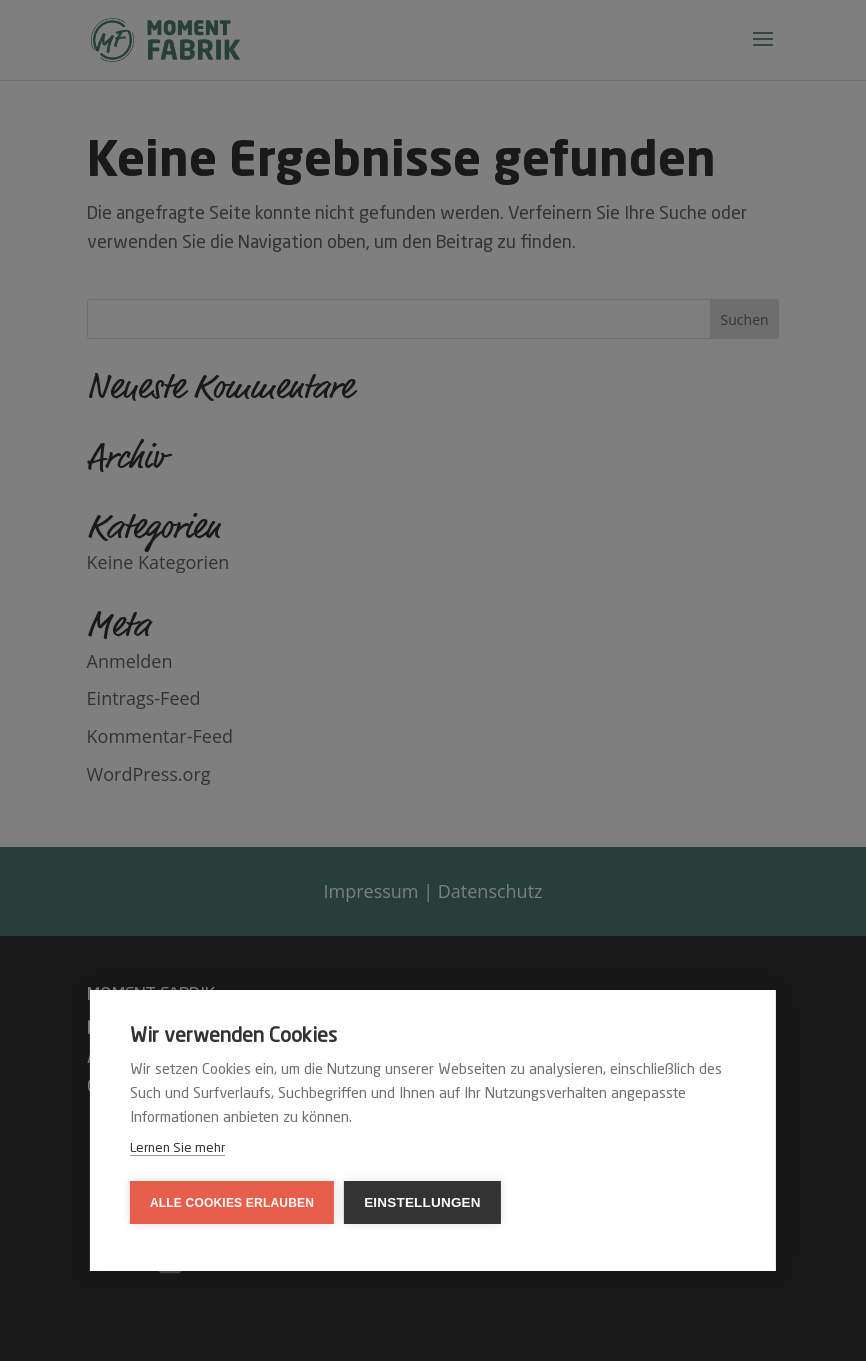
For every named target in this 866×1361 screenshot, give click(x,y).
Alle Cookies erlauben (232, 1203)
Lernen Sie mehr (177, 1148)
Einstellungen (422, 1202)
